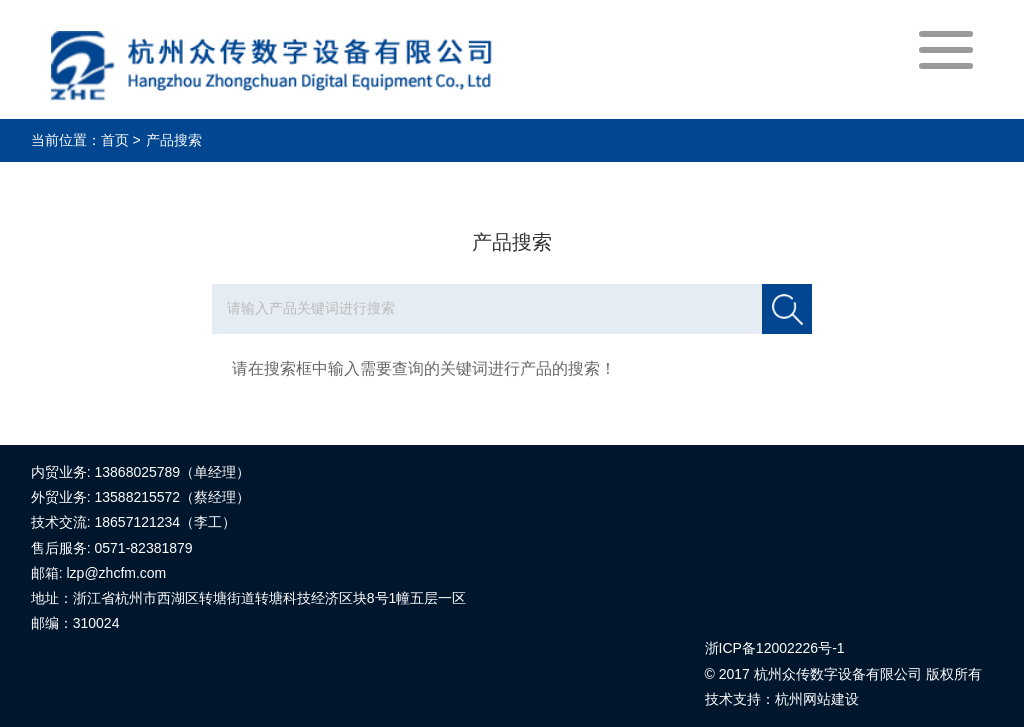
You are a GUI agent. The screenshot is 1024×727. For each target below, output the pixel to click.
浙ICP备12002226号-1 (775, 648)
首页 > (121, 140)
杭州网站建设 (817, 699)
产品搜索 (174, 140)
